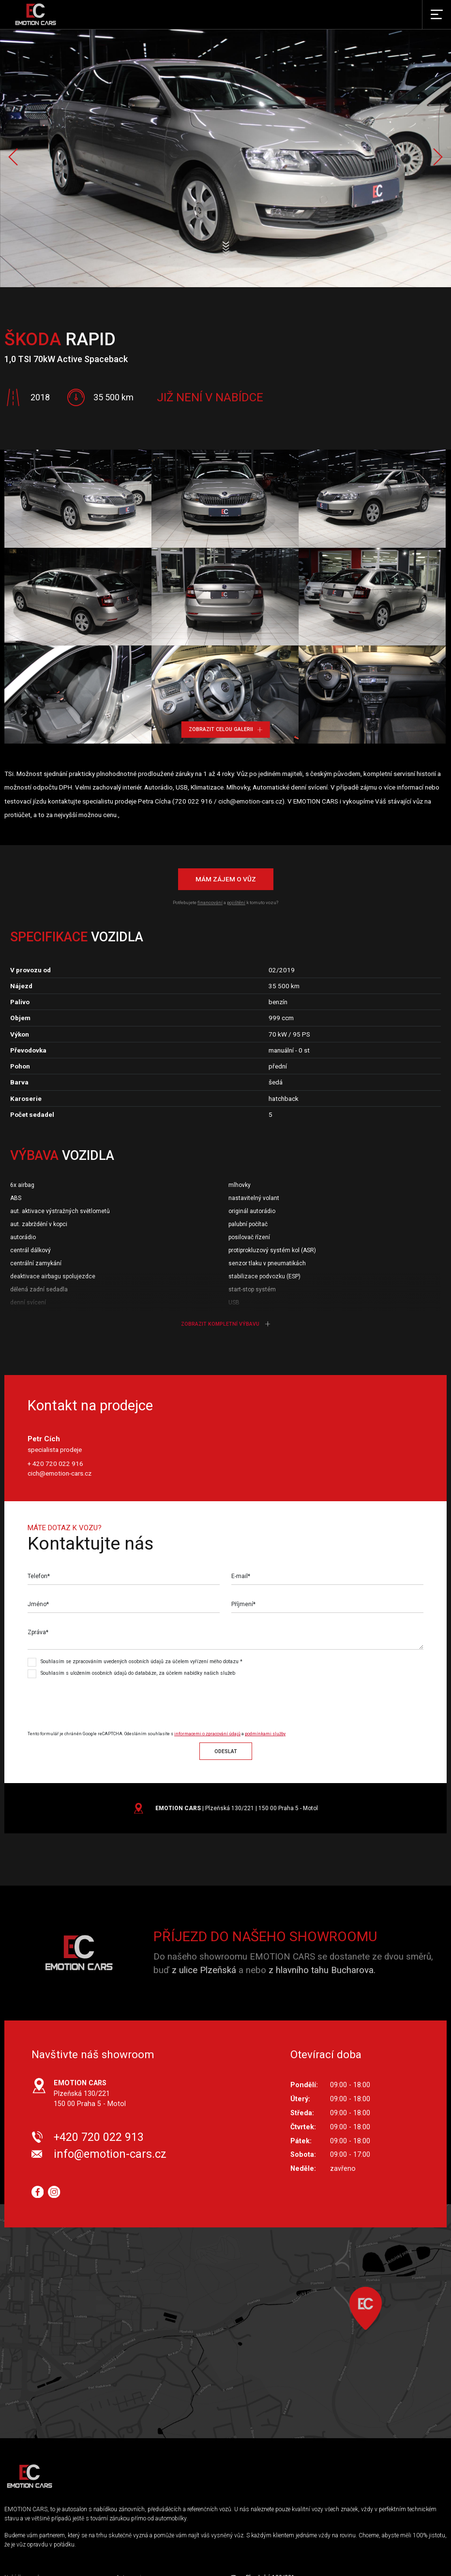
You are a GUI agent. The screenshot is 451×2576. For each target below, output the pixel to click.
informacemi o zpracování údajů (207, 1733)
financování (210, 902)
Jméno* (38, 1604)
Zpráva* (38, 1632)
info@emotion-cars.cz (110, 2154)
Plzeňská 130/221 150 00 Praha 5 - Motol (90, 2093)
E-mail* (240, 1576)
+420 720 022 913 (99, 2137)
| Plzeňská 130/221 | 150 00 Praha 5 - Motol (236, 1808)
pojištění (236, 902)
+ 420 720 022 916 (55, 1463)
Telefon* (39, 1576)
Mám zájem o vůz (225, 879)
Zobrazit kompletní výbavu (226, 1324)
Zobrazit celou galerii (226, 729)
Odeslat (225, 1751)
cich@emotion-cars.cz (59, 1473)
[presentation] (108, 1700)
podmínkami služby (265, 1733)
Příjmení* (243, 1604)
